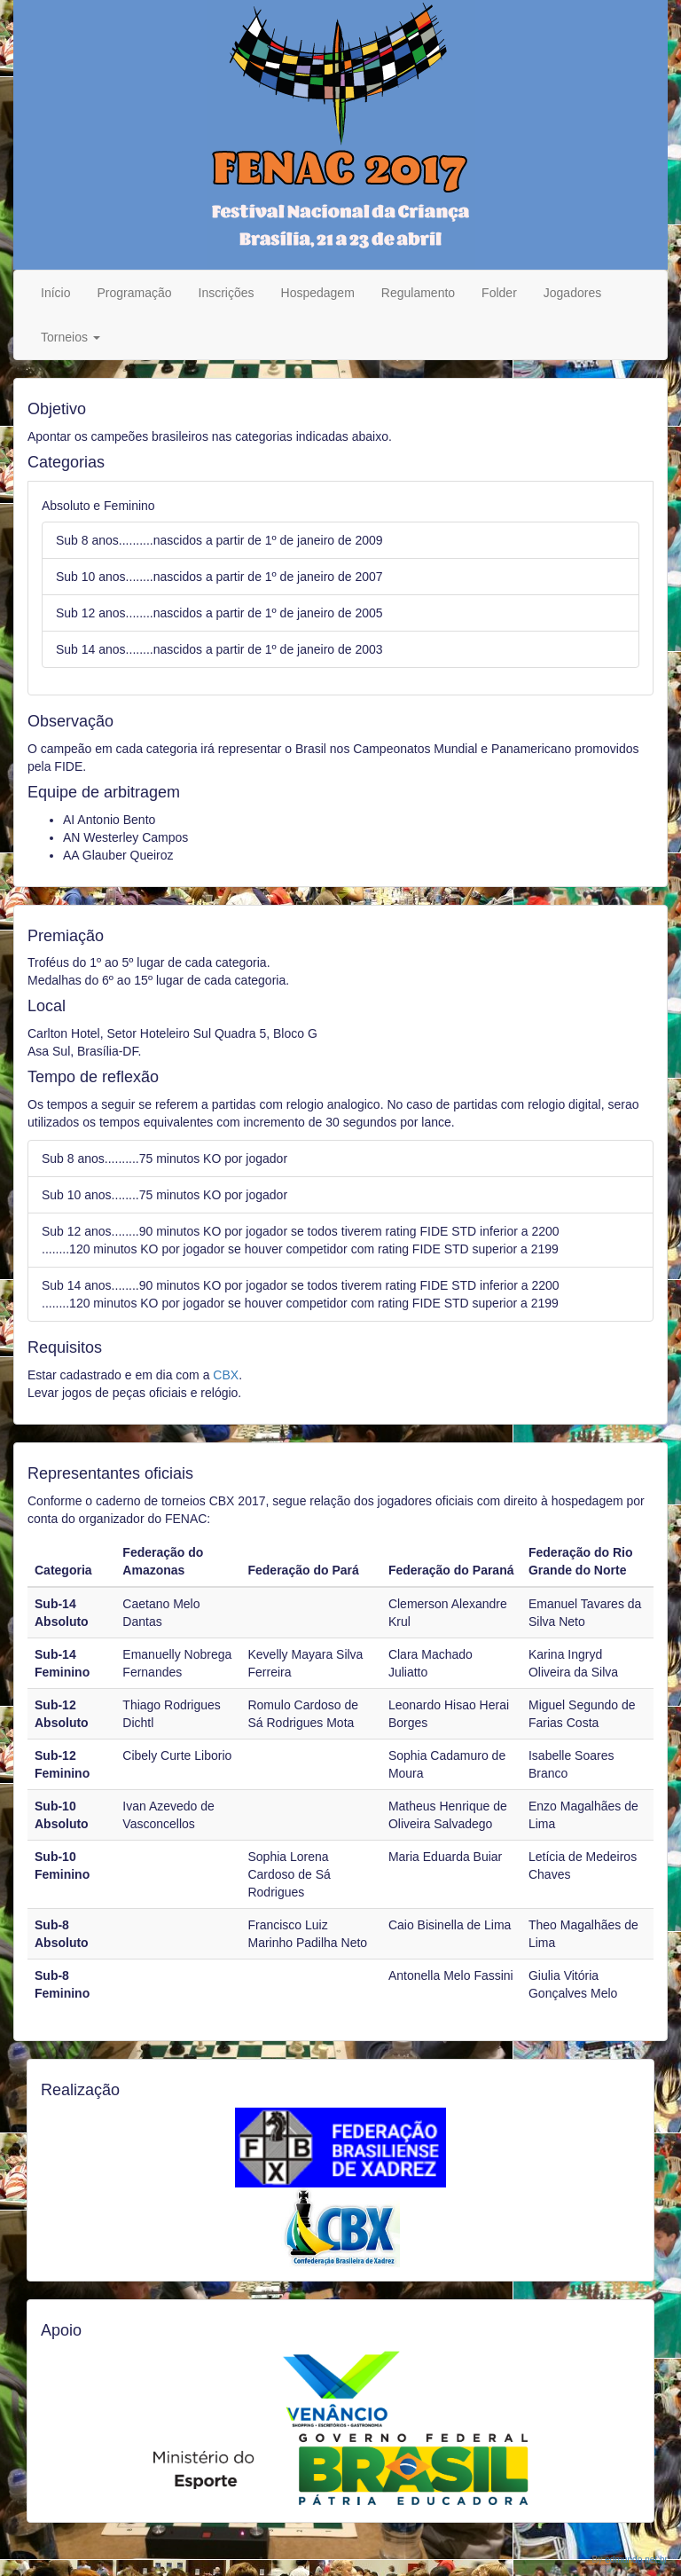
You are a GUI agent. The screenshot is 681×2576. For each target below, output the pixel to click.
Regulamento (418, 293)
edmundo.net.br (636, 2559)
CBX (226, 1375)
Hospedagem (318, 293)
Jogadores (572, 293)
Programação (134, 293)
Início (55, 293)
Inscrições (226, 293)
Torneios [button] (70, 337)
